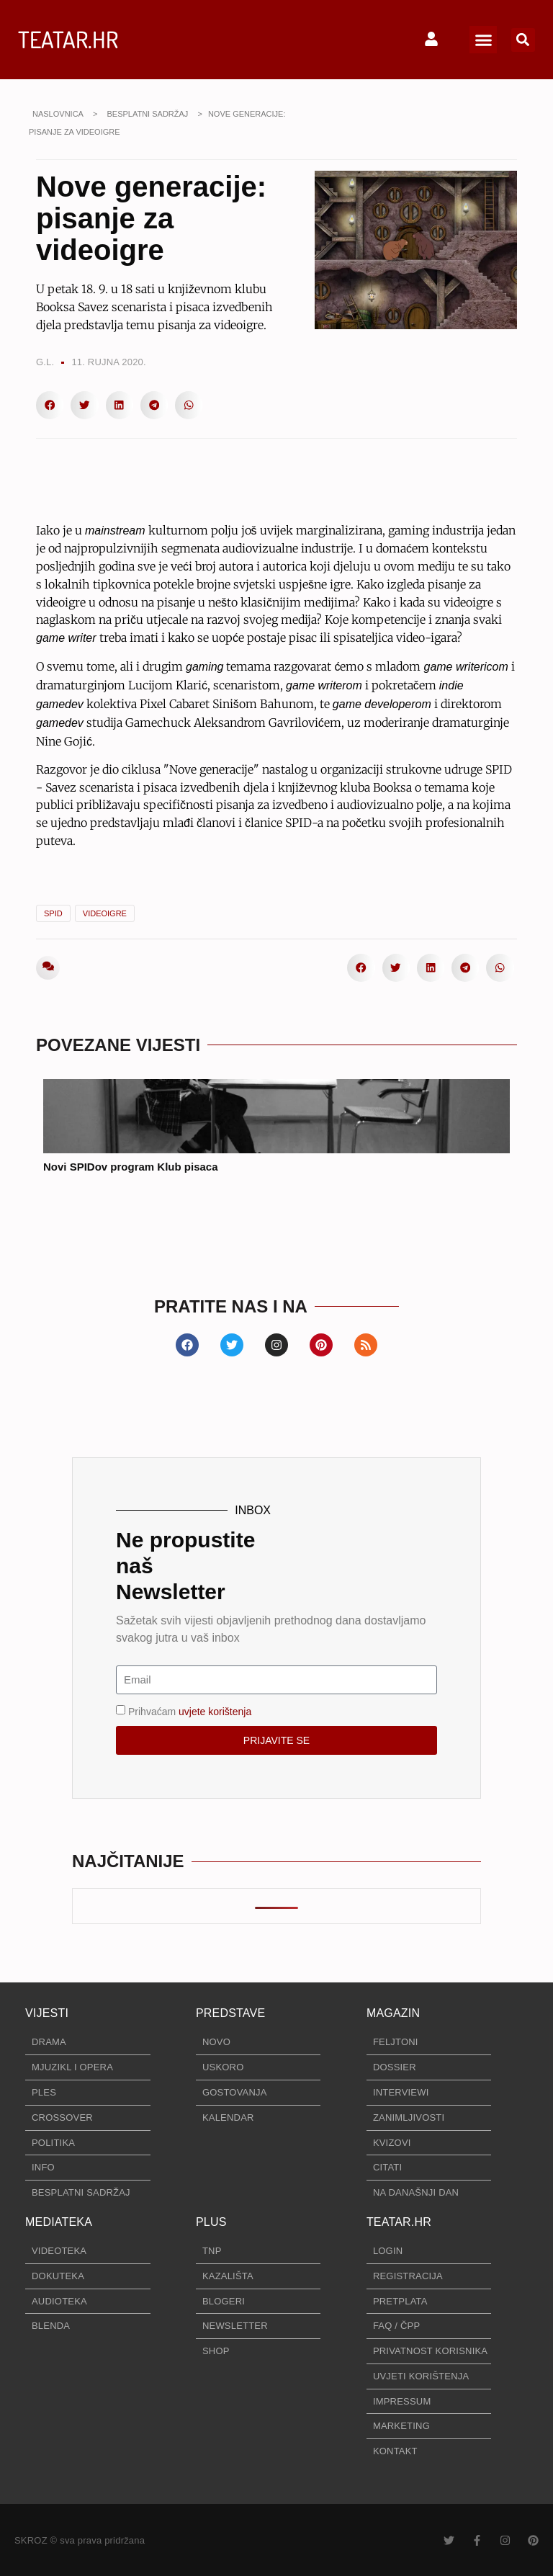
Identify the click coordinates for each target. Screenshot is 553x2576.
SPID (53, 913)
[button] (483, 39)
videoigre (105, 913)
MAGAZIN (393, 2013)
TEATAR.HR (68, 39)
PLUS (211, 2222)
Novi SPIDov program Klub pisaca (130, 1166)
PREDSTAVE (230, 2013)
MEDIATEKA (58, 2222)
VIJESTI (46, 2013)
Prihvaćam (189, 1711)
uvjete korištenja (215, 1711)
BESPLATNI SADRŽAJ (147, 113)
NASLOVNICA (58, 113)
